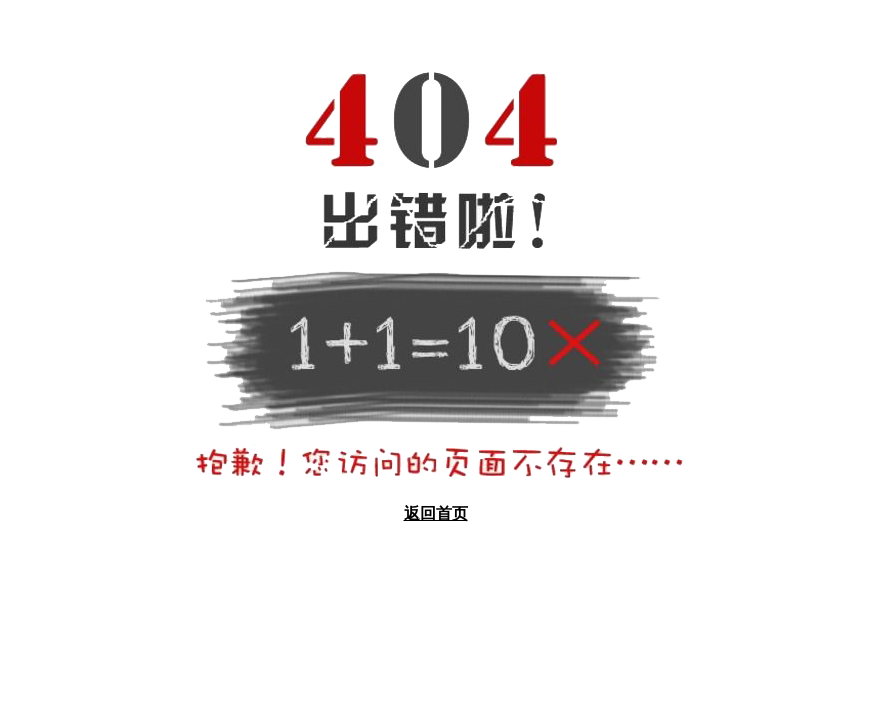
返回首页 (436, 513)
